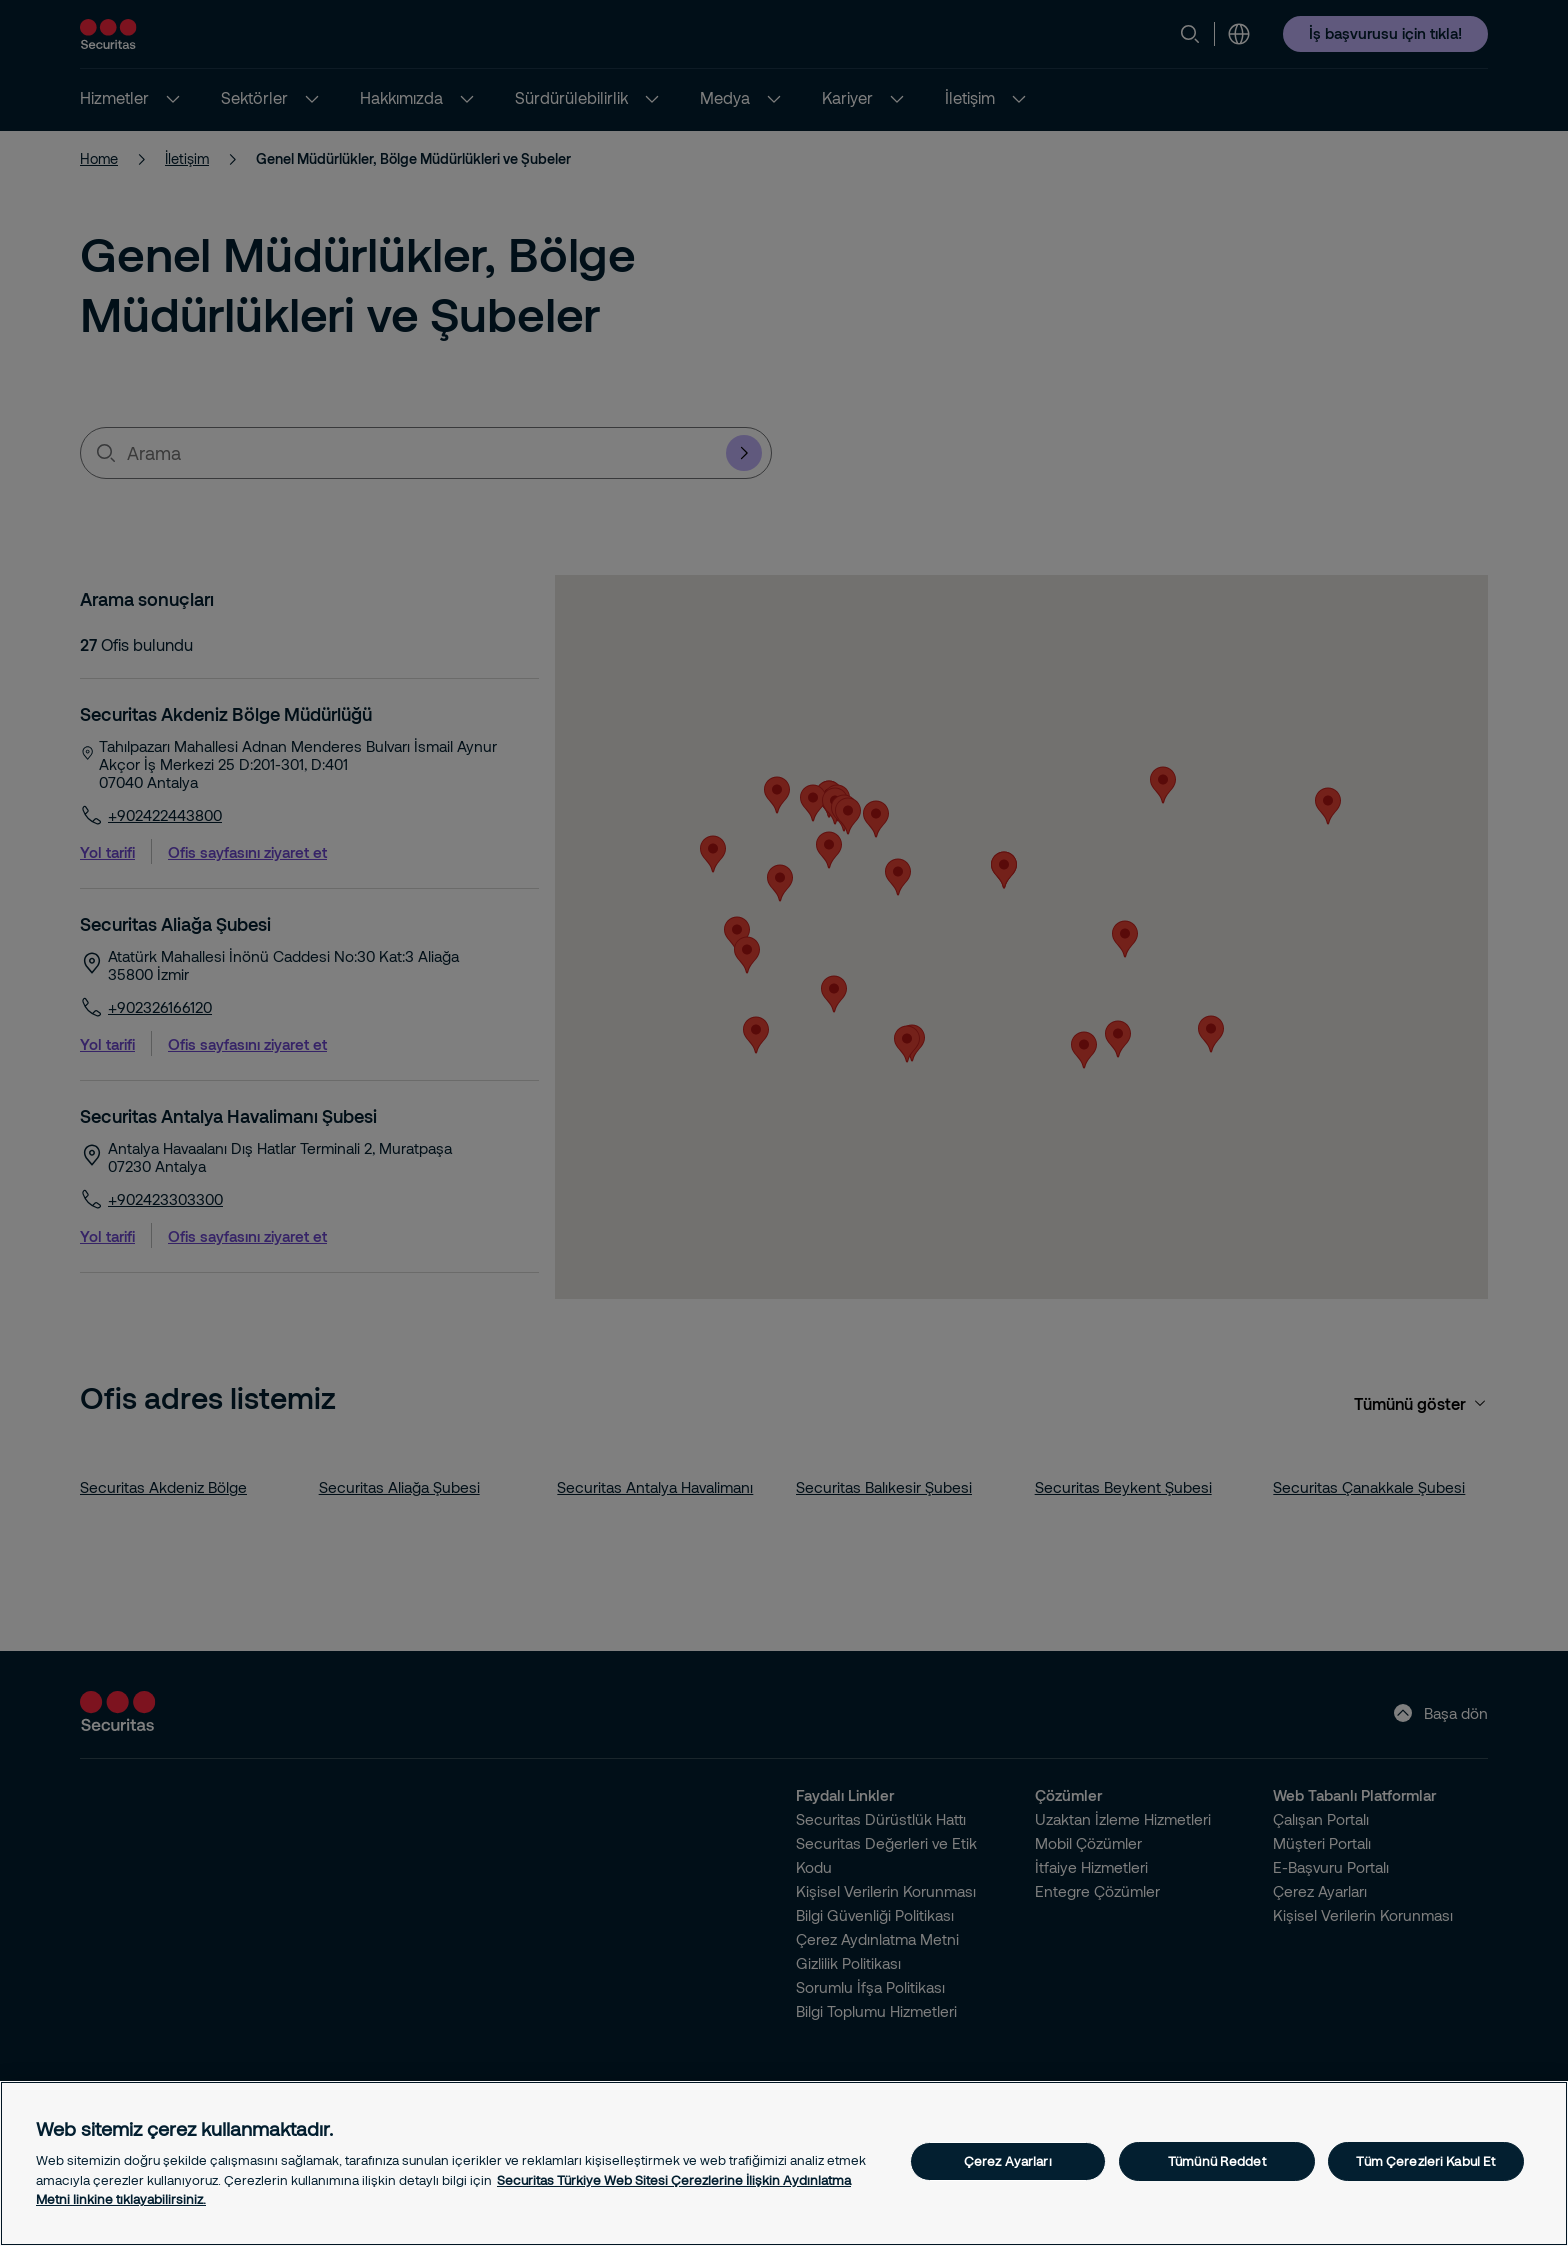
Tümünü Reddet (1217, 2161)
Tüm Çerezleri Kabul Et (1425, 2161)
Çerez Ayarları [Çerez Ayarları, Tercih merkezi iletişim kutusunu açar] (1008, 2161)
